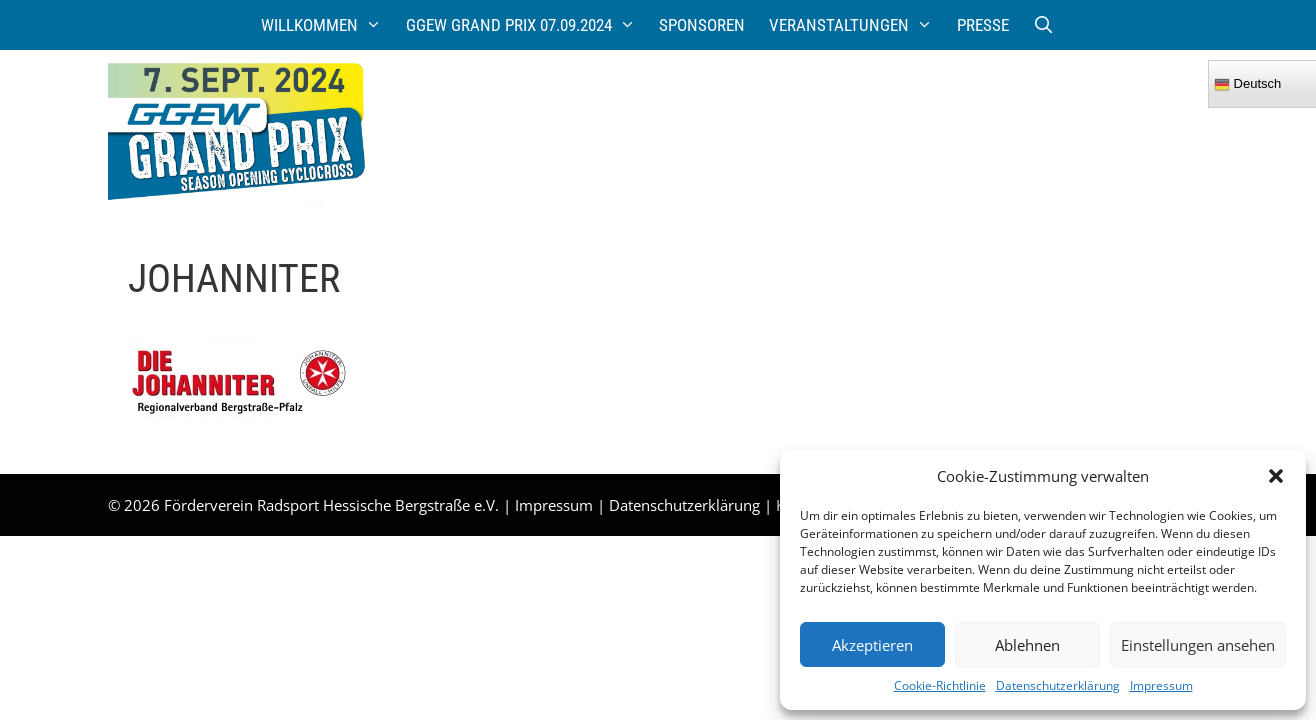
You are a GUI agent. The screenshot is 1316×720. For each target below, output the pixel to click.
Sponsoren (702, 25)
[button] (1276, 476)
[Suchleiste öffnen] (1044, 25)
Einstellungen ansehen (1198, 645)
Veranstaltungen (857, 25)
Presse (983, 25)
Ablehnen (1027, 645)
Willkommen (327, 25)
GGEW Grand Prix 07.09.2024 (527, 25)
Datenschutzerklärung (1058, 685)
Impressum (1161, 685)
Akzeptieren (872, 645)
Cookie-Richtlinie (940, 685)
